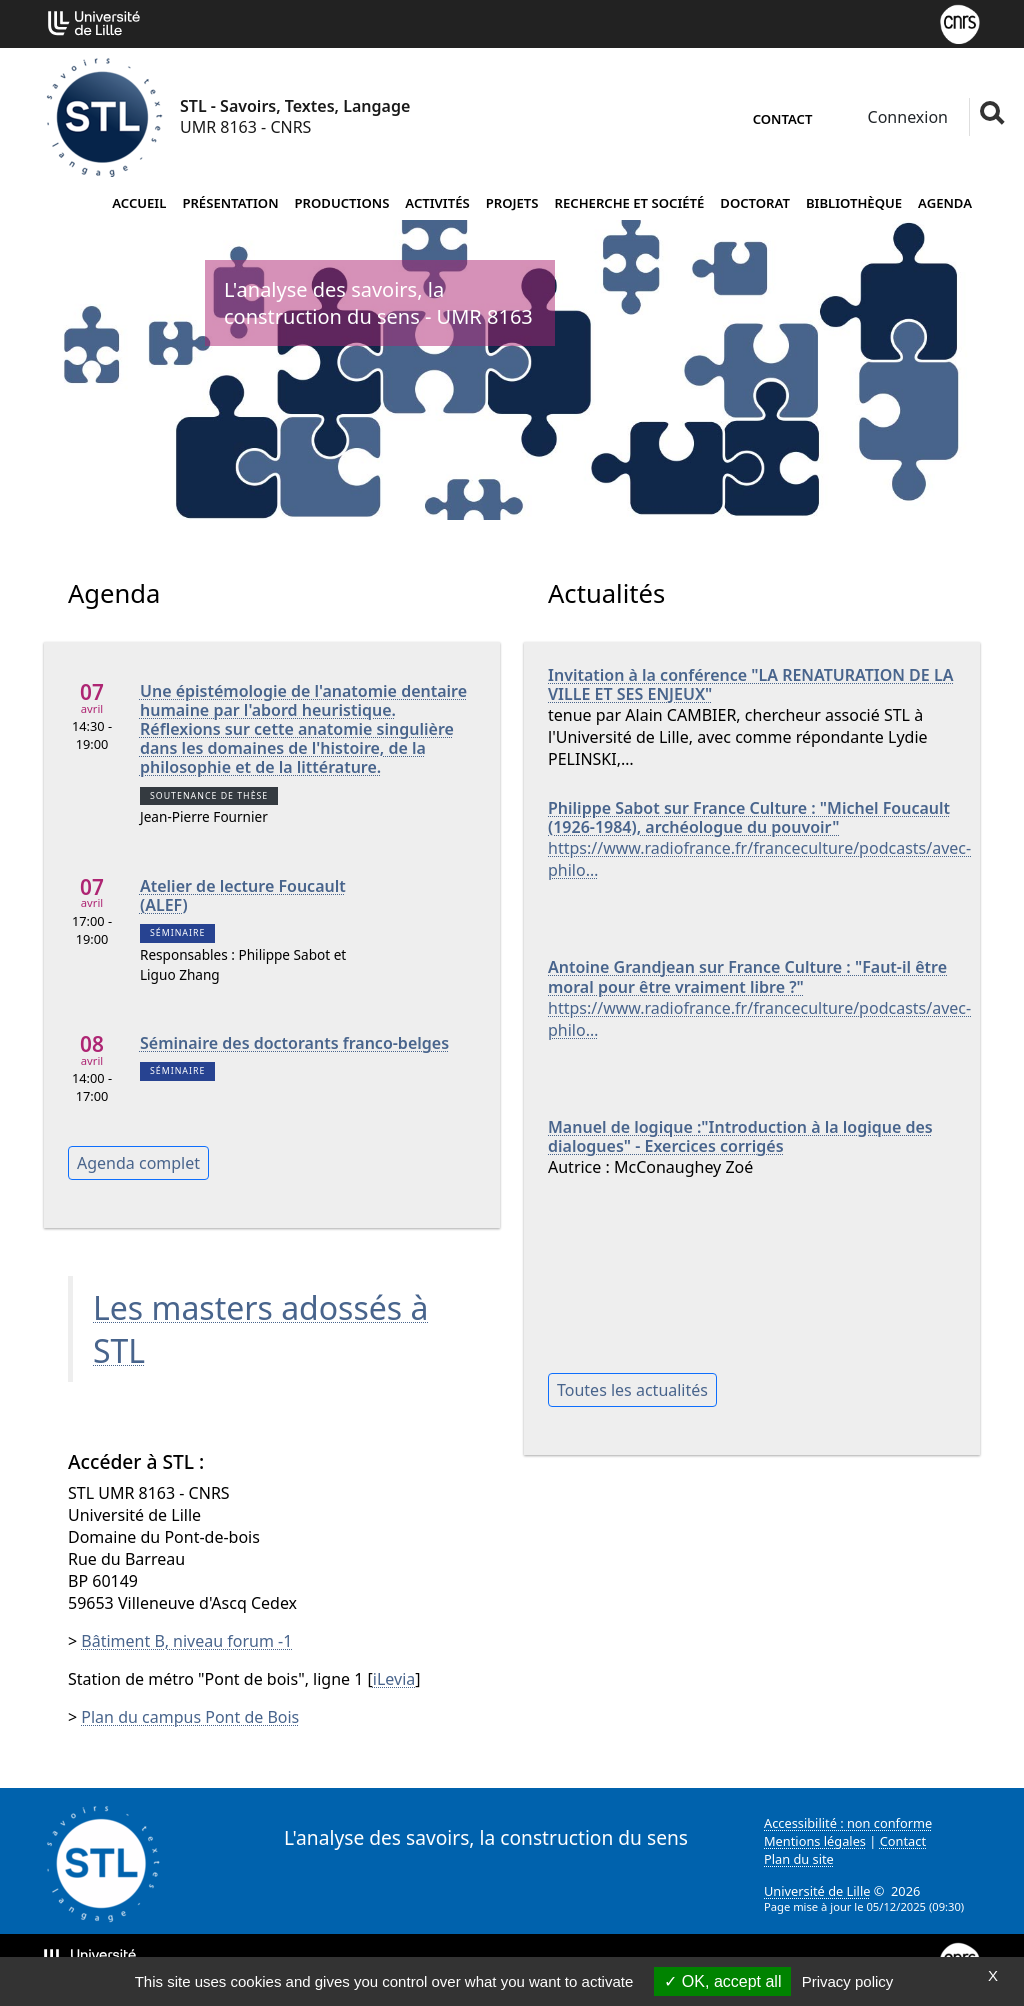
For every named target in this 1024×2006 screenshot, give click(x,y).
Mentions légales (815, 1841)
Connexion (905, 117)
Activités (437, 203)
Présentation (230, 203)
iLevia (394, 1679)
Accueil (139, 203)
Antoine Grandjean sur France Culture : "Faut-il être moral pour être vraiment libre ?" (747, 977)
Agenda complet (138, 1163)
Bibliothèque (854, 203)
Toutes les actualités (632, 1390)
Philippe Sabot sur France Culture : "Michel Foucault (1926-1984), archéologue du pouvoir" (749, 818)
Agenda (945, 203)
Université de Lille (817, 1891)
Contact (783, 119)
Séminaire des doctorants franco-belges (294, 1043)
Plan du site (799, 1859)
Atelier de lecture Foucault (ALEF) (243, 896)
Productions (342, 203)
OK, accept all (722, 1981)
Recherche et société (630, 203)
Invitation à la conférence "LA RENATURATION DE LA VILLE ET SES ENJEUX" (750, 685)
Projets (512, 203)
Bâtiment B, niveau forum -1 (186, 1641)
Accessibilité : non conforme (848, 1823)
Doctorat (755, 203)
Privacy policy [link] (848, 1981)
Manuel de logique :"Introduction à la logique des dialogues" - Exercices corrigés (740, 1137)
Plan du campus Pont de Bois (190, 1717)
